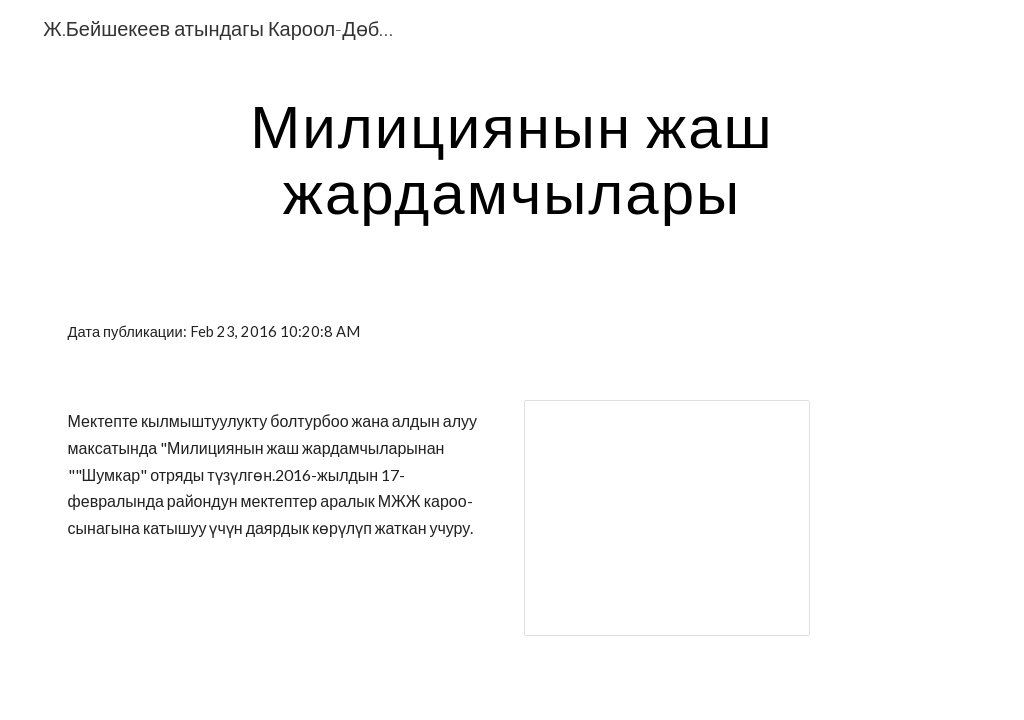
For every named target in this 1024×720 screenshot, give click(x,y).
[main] (511, 158)
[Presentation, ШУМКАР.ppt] (667, 517)
